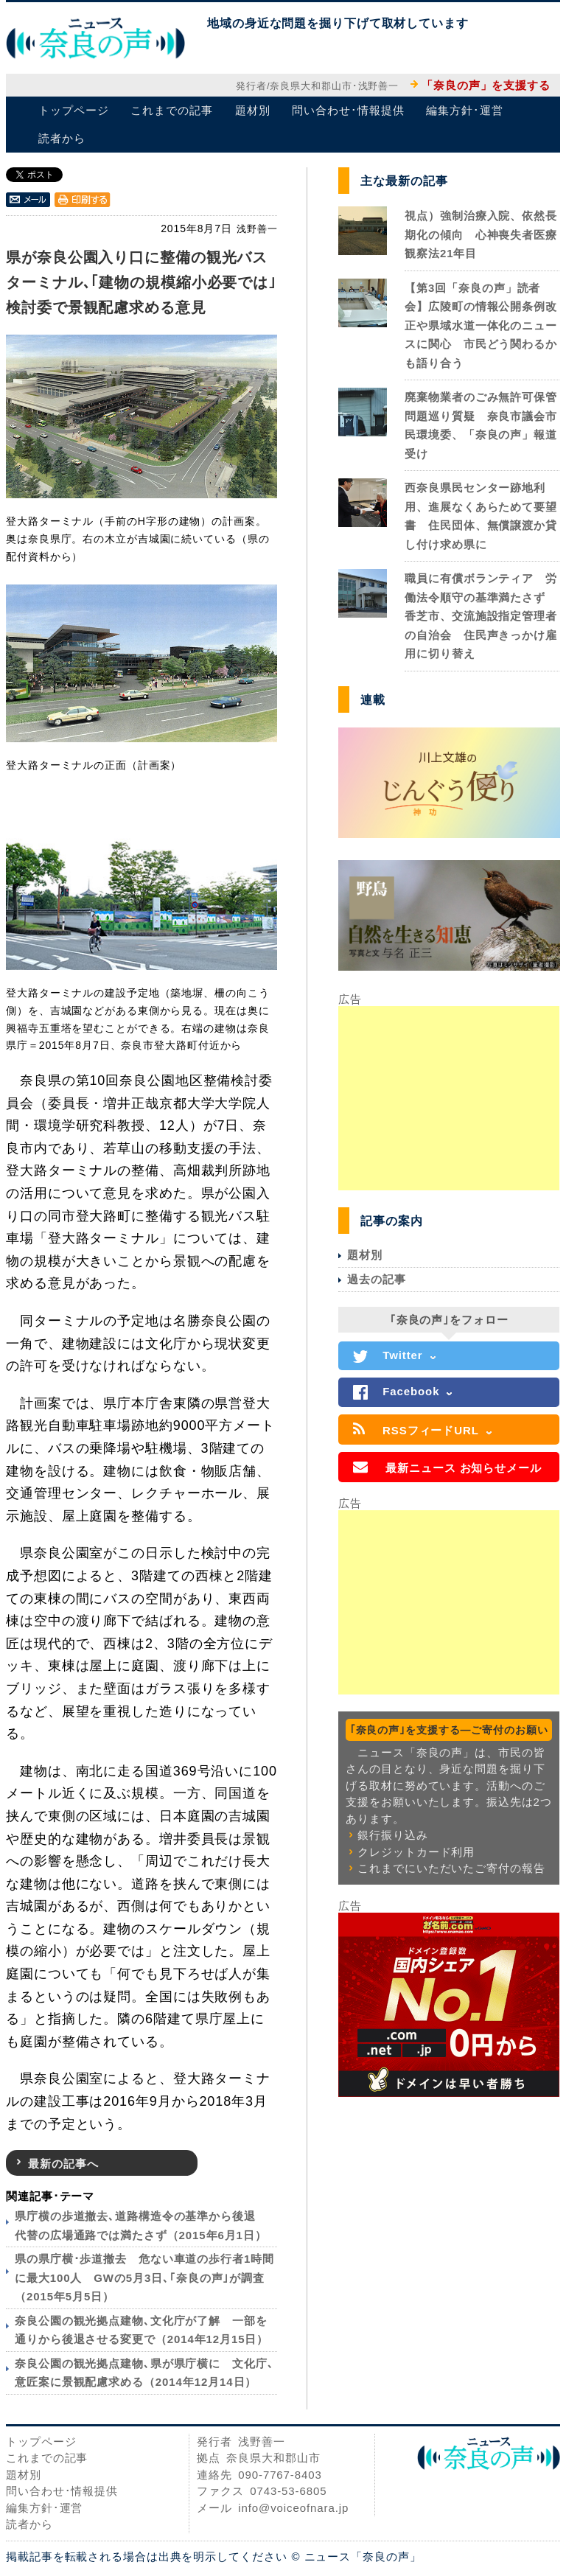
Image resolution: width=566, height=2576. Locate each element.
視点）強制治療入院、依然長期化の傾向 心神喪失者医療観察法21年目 (481, 234)
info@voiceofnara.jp (293, 2508)
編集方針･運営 (464, 110)
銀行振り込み (392, 1835)
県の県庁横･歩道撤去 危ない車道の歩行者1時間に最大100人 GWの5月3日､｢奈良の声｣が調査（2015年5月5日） (144, 2277)
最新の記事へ (63, 2163)
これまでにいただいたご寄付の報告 (451, 1868)
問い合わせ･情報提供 (348, 110)
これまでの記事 (171, 110)
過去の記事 (376, 1279)
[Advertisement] (448, 1098)
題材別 (252, 110)
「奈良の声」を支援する (486, 85)
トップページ (73, 110)
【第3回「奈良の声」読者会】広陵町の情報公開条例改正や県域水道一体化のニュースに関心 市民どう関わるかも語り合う (481, 325)
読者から (61, 138)
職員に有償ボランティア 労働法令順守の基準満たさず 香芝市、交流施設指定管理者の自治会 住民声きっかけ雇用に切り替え (481, 616)
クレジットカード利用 (416, 1852)
